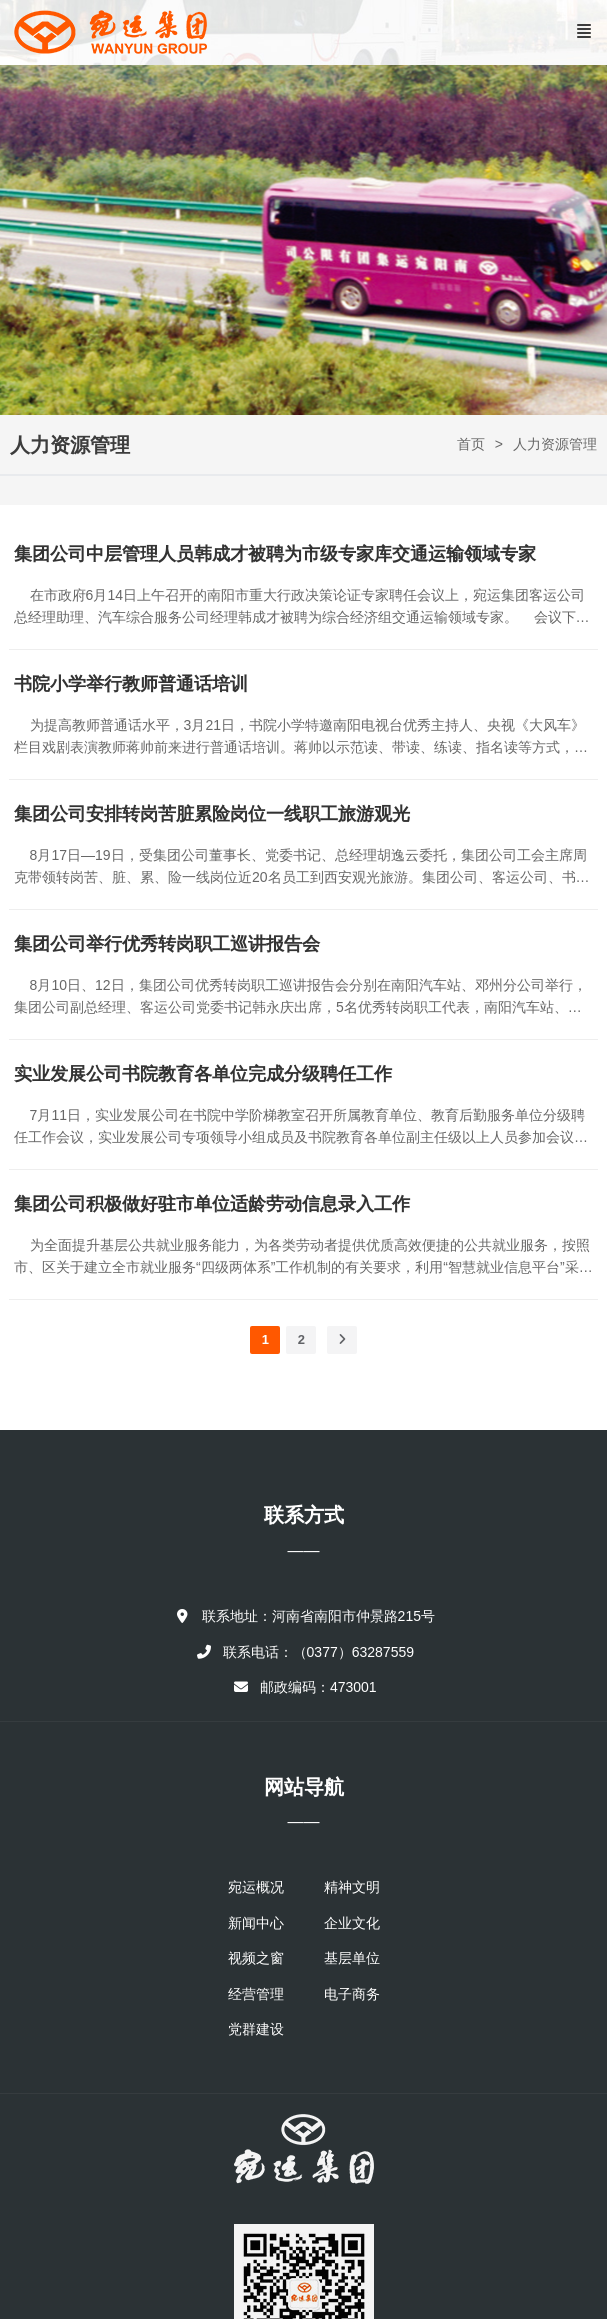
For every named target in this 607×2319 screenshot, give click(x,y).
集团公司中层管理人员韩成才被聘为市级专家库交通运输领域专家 (275, 554)
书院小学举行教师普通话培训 (131, 684)
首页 (471, 444)
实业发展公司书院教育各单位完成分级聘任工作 (203, 1074)
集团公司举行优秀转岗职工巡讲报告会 (167, 944)
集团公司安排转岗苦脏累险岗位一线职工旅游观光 (212, 814)
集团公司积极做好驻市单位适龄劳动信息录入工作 (212, 1204)
